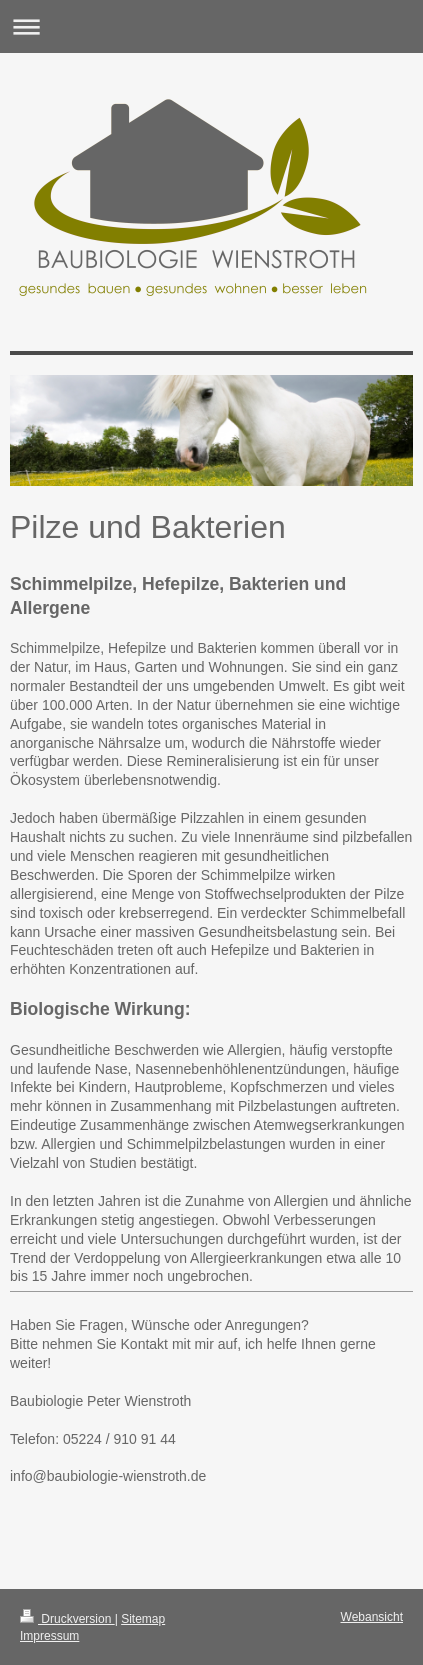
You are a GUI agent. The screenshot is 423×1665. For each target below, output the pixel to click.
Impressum (49, 1636)
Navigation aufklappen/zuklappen (211, 26)
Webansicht (372, 1617)
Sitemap (143, 1619)
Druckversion (67, 1619)
